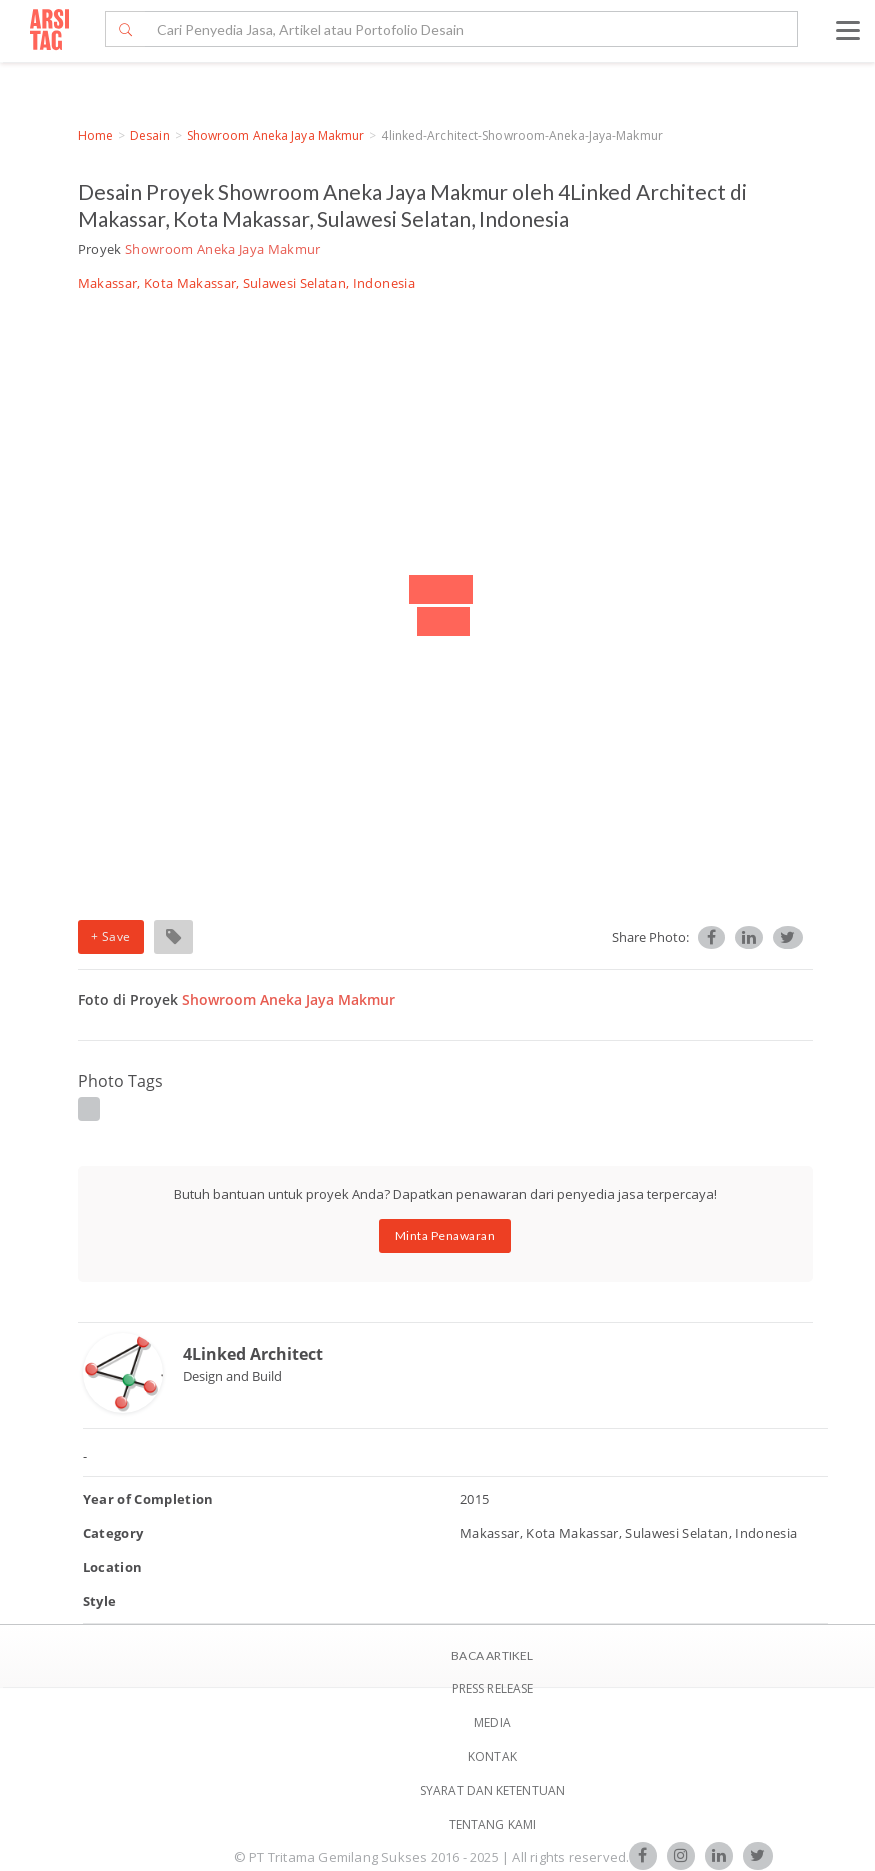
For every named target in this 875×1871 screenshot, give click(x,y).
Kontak (492, 1756)
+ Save (111, 936)
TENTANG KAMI (492, 1824)
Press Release (492, 1688)
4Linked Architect (253, 1354)
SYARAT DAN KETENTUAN (492, 1790)
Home (95, 135)
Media (492, 1722)
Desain (150, 135)
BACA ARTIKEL (492, 1655)
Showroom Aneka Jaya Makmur (276, 135)
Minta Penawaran (445, 1235)
